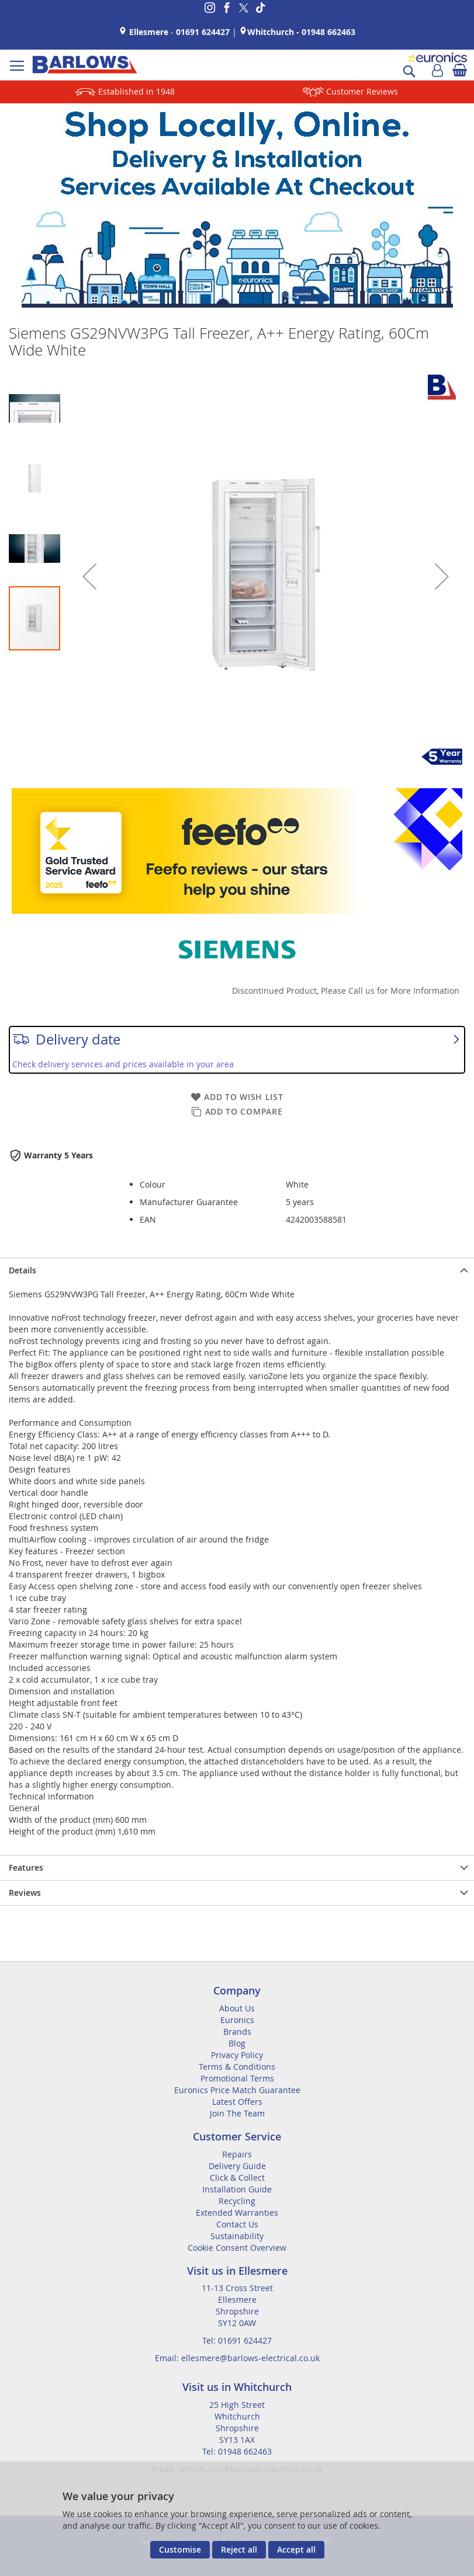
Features (26, 1867)
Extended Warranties (237, 2212)
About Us (237, 2008)
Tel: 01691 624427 (237, 2340)
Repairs (237, 2154)
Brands (237, 2031)
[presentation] (237, 1270)
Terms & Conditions (237, 2066)
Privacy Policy (237, 2054)
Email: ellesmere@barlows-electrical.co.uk (237, 2357)
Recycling (237, 2200)
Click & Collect (237, 2177)
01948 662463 (328, 31)
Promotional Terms (237, 2078)
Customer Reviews (362, 91)
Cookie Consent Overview (237, 2247)
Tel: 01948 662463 (237, 2451)
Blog (237, 2043)
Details (22, 1270)
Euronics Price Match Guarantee (237, 2089)
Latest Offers (237, 2101)
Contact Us (237, 2224)
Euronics (237, 2019)
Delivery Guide (237, 2165)
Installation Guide (237, 2189)
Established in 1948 (136, 91)
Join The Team (237, 2113)
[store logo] (84, 64)
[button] (89, 576)
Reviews (25, 1892)
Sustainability (237, 2235)
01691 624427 (203, 31)
